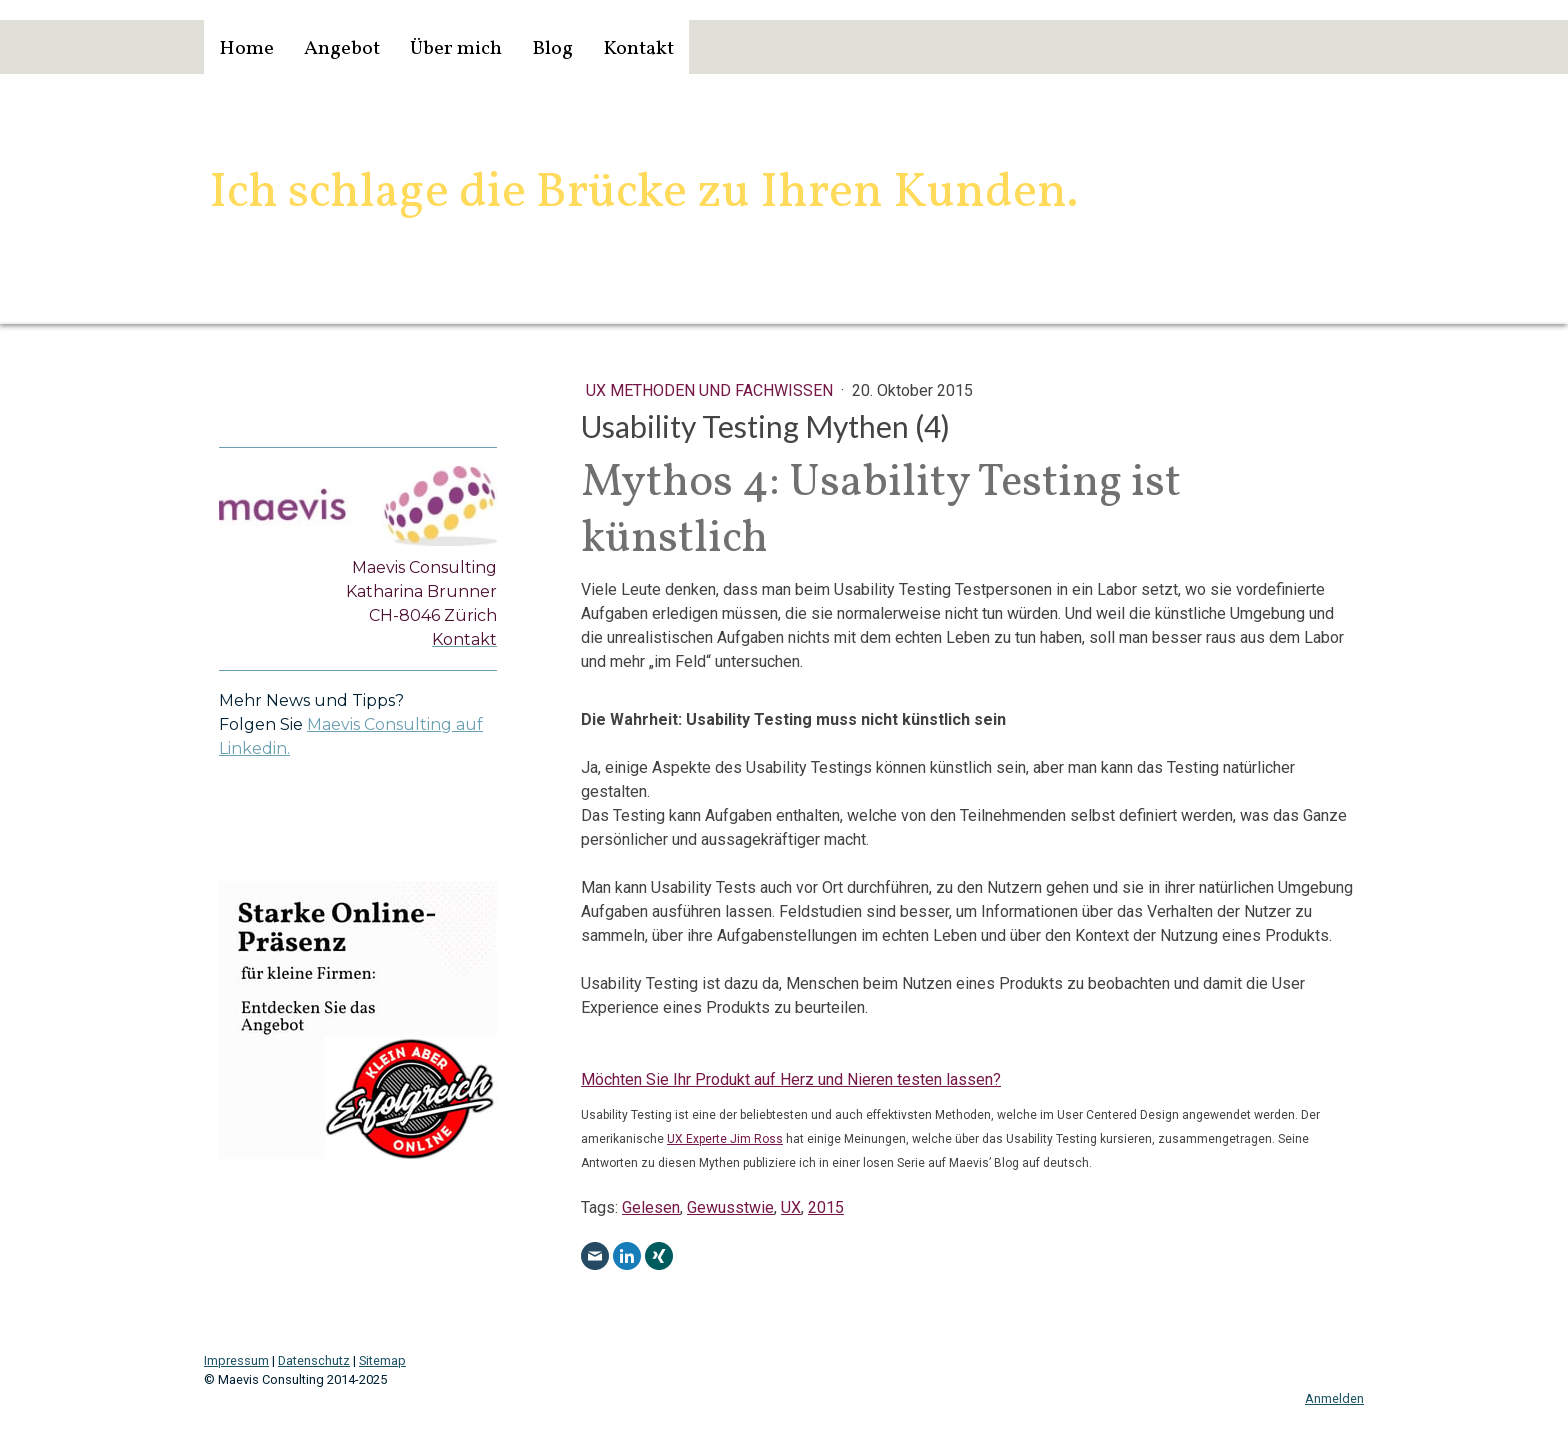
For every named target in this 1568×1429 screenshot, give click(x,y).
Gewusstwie (730, 1207)
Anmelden (1334, 1398)
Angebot (342, 49)
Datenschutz (314, 1360)
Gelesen (651, 1207)
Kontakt (638, 49)
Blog (552, 49)
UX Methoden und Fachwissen (711, 390)
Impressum (236, 1360)
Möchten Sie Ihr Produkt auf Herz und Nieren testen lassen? (791, 1079)
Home (246, 49)
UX (791, 1207)
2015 (826, 1207)
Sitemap (382, 1360)
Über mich (456, 49)
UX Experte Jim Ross (725, 1139)
